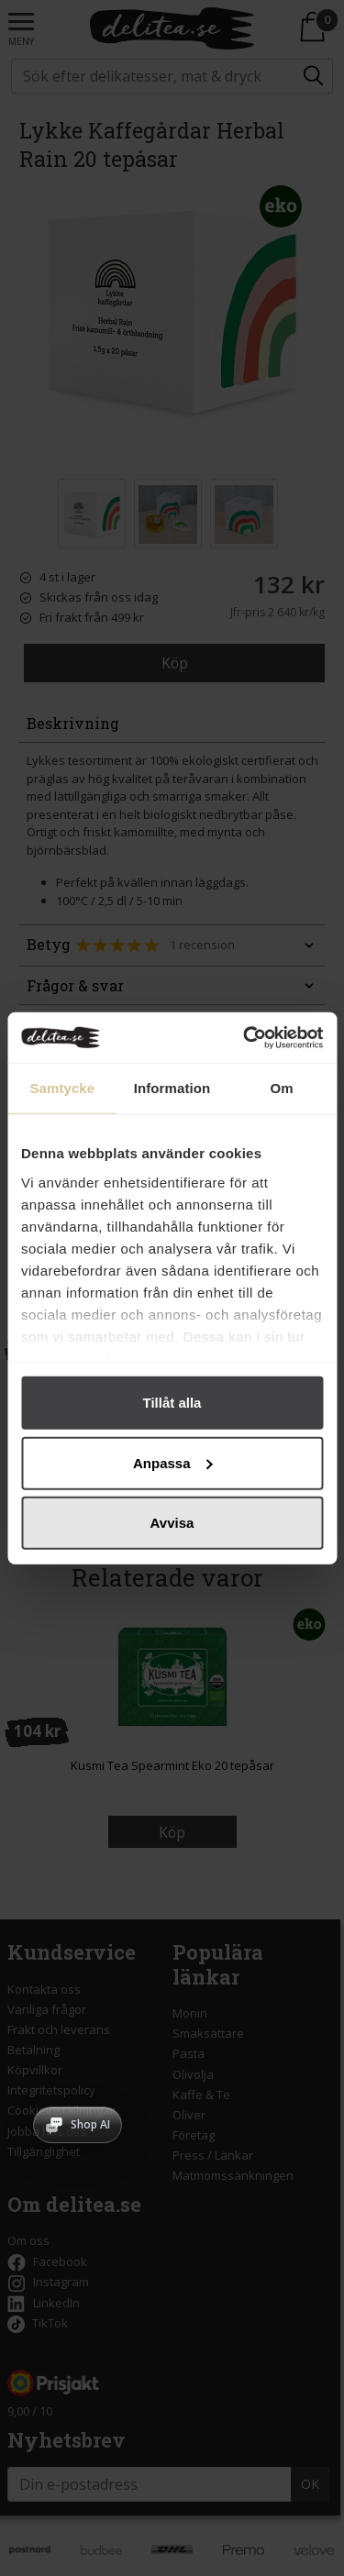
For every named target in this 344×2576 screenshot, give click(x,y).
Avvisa (172, 1523)
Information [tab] (172, 1088)
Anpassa (173, 1462)
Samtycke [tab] (61, 1088)
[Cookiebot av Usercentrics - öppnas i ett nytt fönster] (245, 1037)
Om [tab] (282, 1088)
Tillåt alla (172, 1402)
